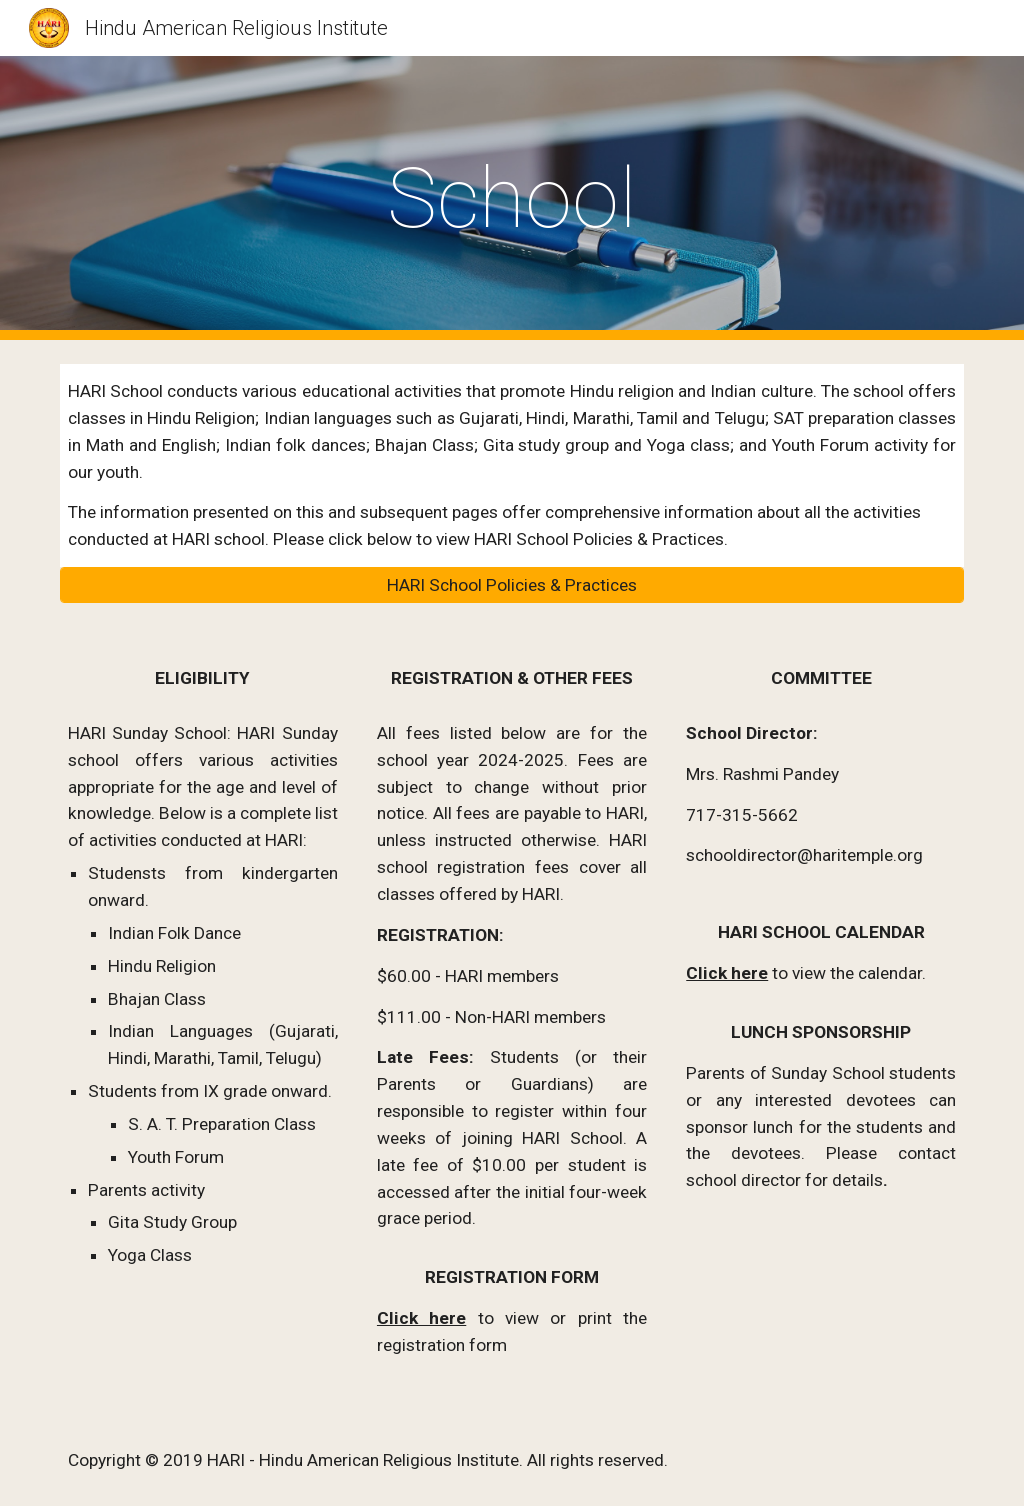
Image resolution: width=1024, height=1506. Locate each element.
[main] (511, 198)
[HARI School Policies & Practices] (512, 585)
